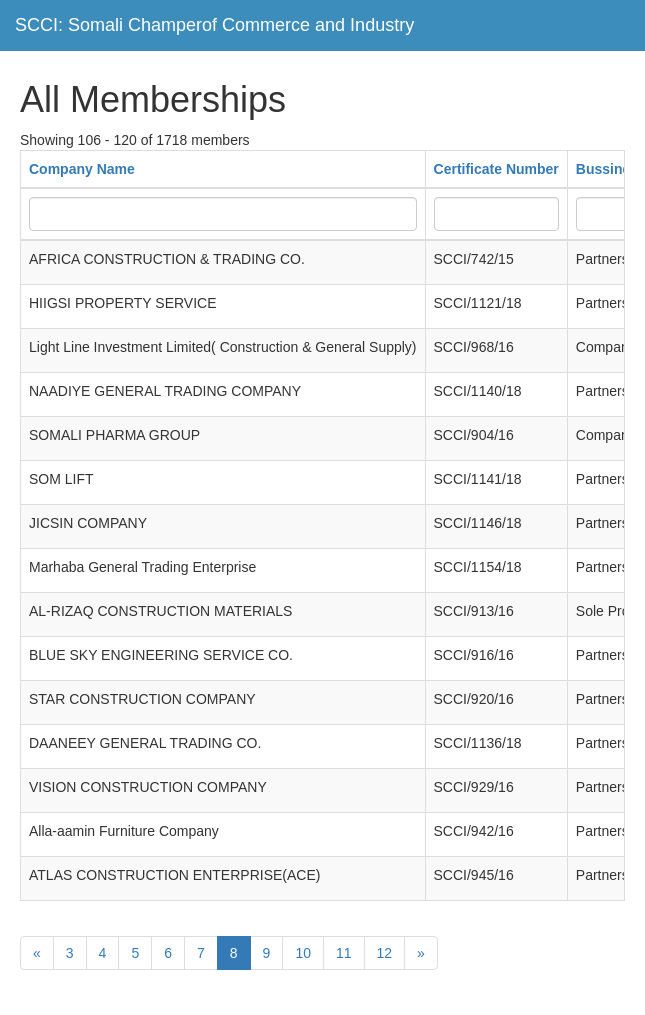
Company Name (82, 169)
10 (303, 953)
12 (385, 953)
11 (344, 953)
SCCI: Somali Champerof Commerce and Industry (214, 25)
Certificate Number (496, 169)
